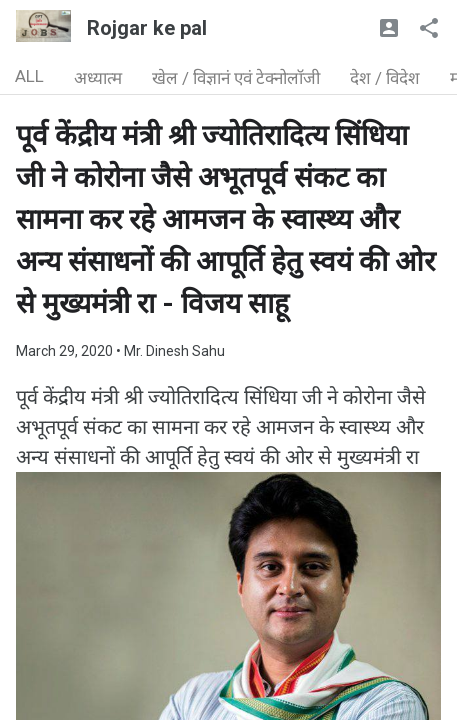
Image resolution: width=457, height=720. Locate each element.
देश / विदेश (385, 78)
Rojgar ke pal (147, 28)
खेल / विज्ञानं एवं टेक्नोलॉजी (236, 78)
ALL (29, 76)
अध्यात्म (98, 78)
